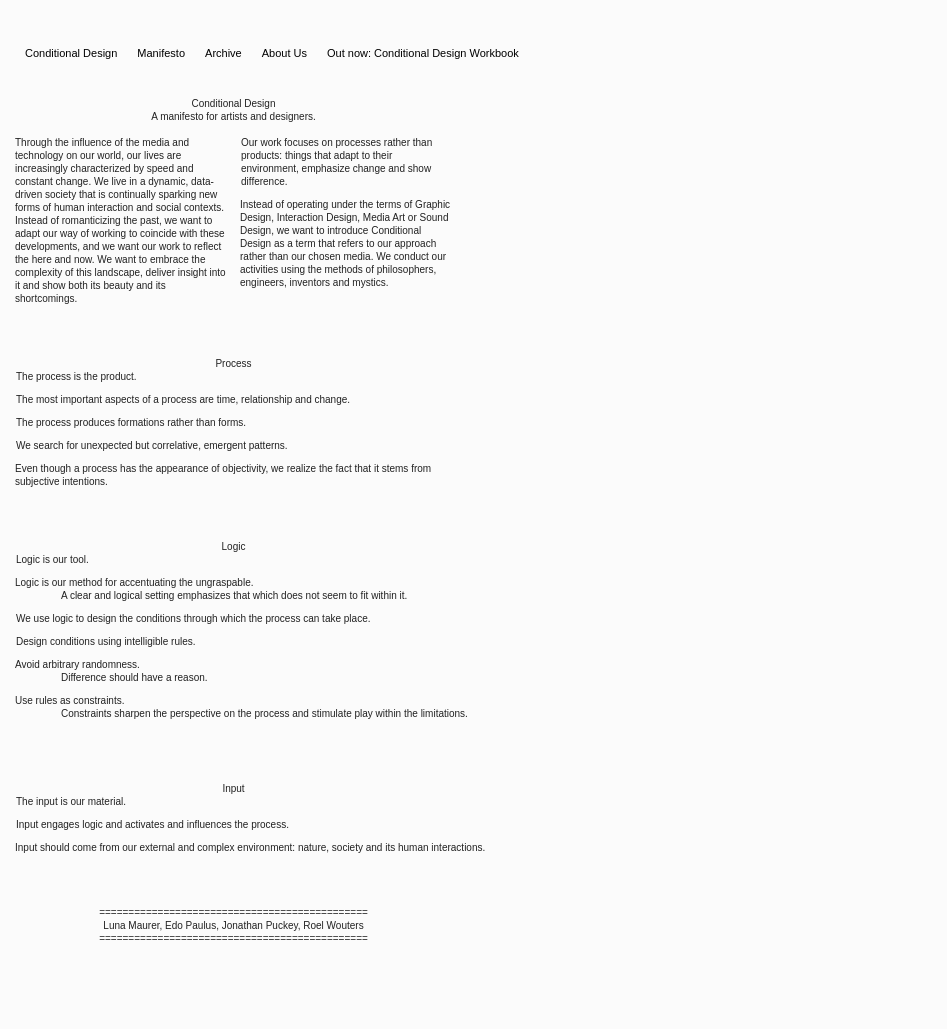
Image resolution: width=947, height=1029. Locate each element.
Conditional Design (71, 53)
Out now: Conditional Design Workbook (423, 53)
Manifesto (161, 53)
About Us (284, 53)
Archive (223, 53)
